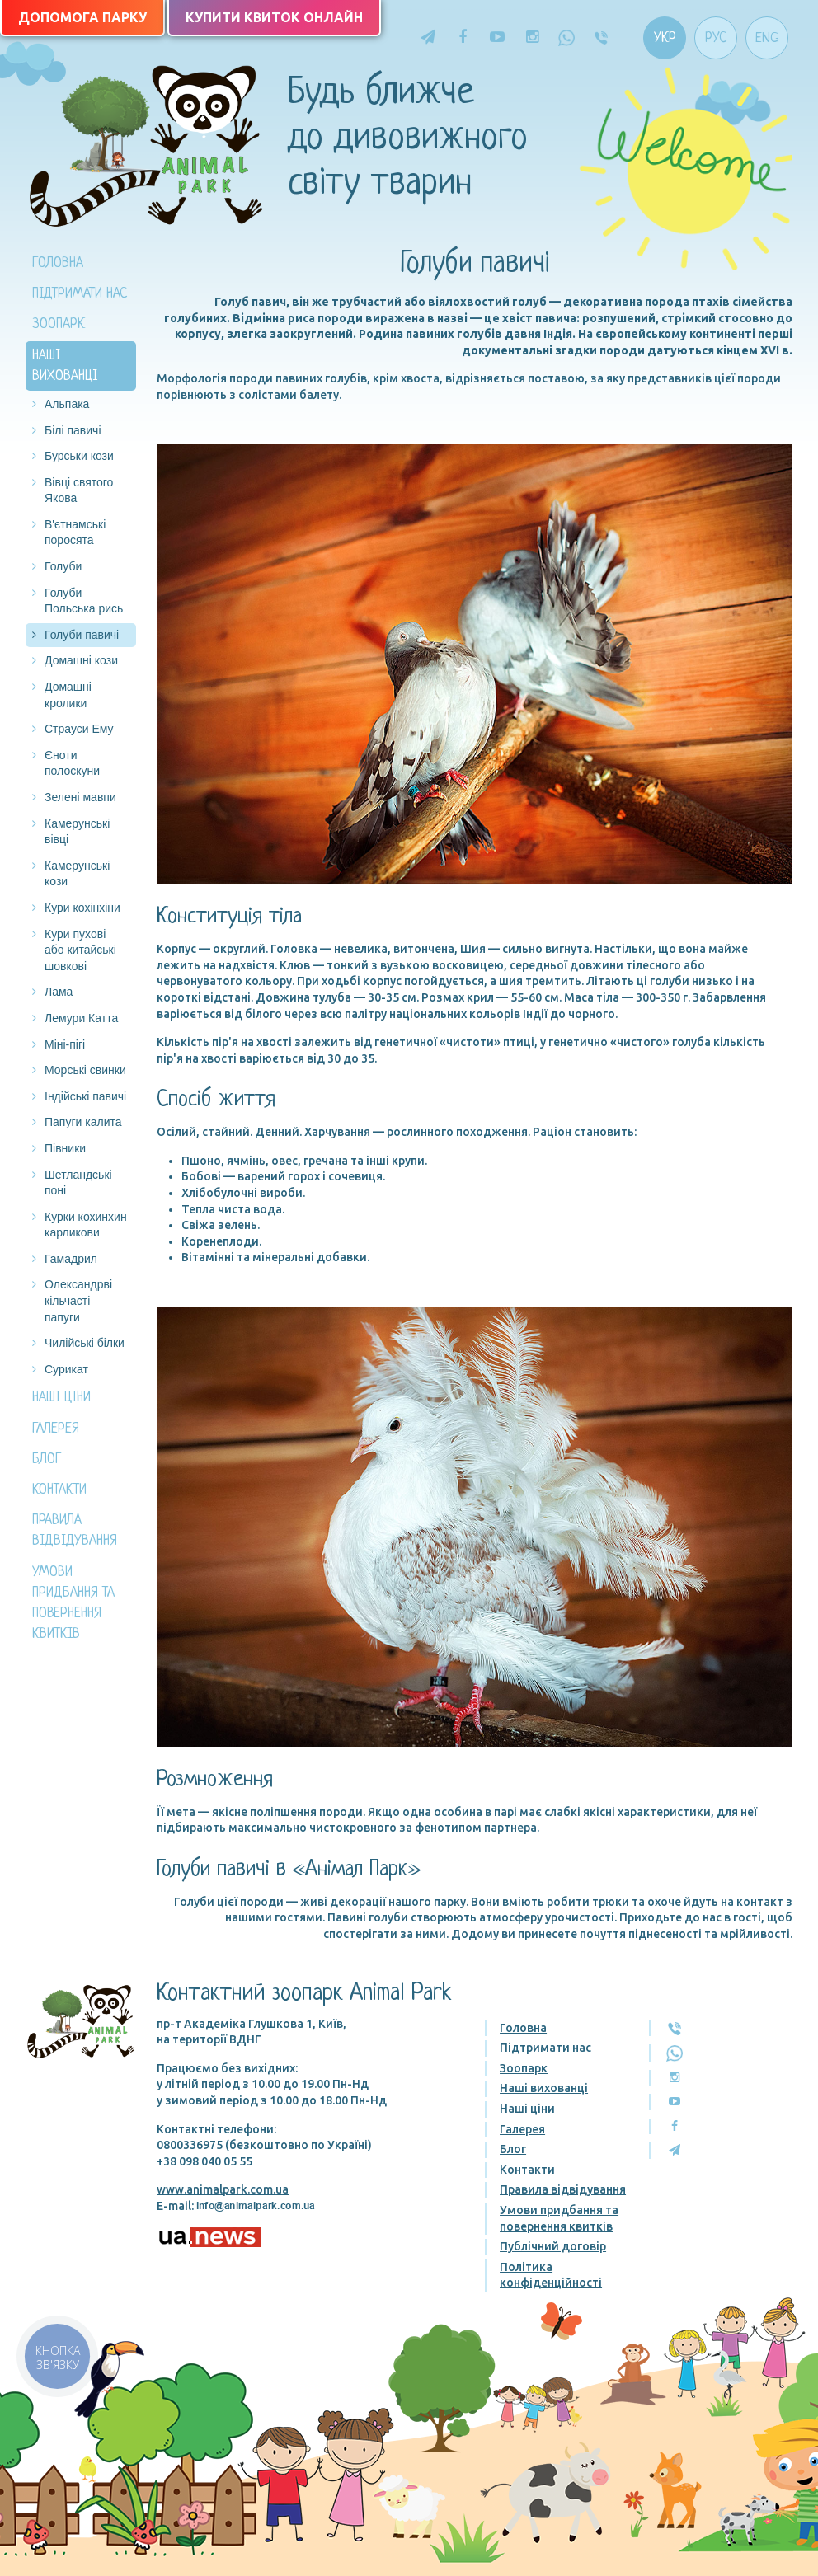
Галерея (55, 1429)
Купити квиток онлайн (274, 17)
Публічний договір (553, 2246)
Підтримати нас (79, 294)
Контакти (59, 1490)
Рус (715, 38)
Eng (767, 38)
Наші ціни (61, 1397)
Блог (46, 1459)
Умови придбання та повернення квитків (73, 1604)
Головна (57, 263)
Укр (665, 38)
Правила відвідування (74, 1531)
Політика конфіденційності (551, 2275)
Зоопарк (58, 324)
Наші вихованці (64, 366)
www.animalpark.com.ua (223, 2189)
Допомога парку (82, 17)
